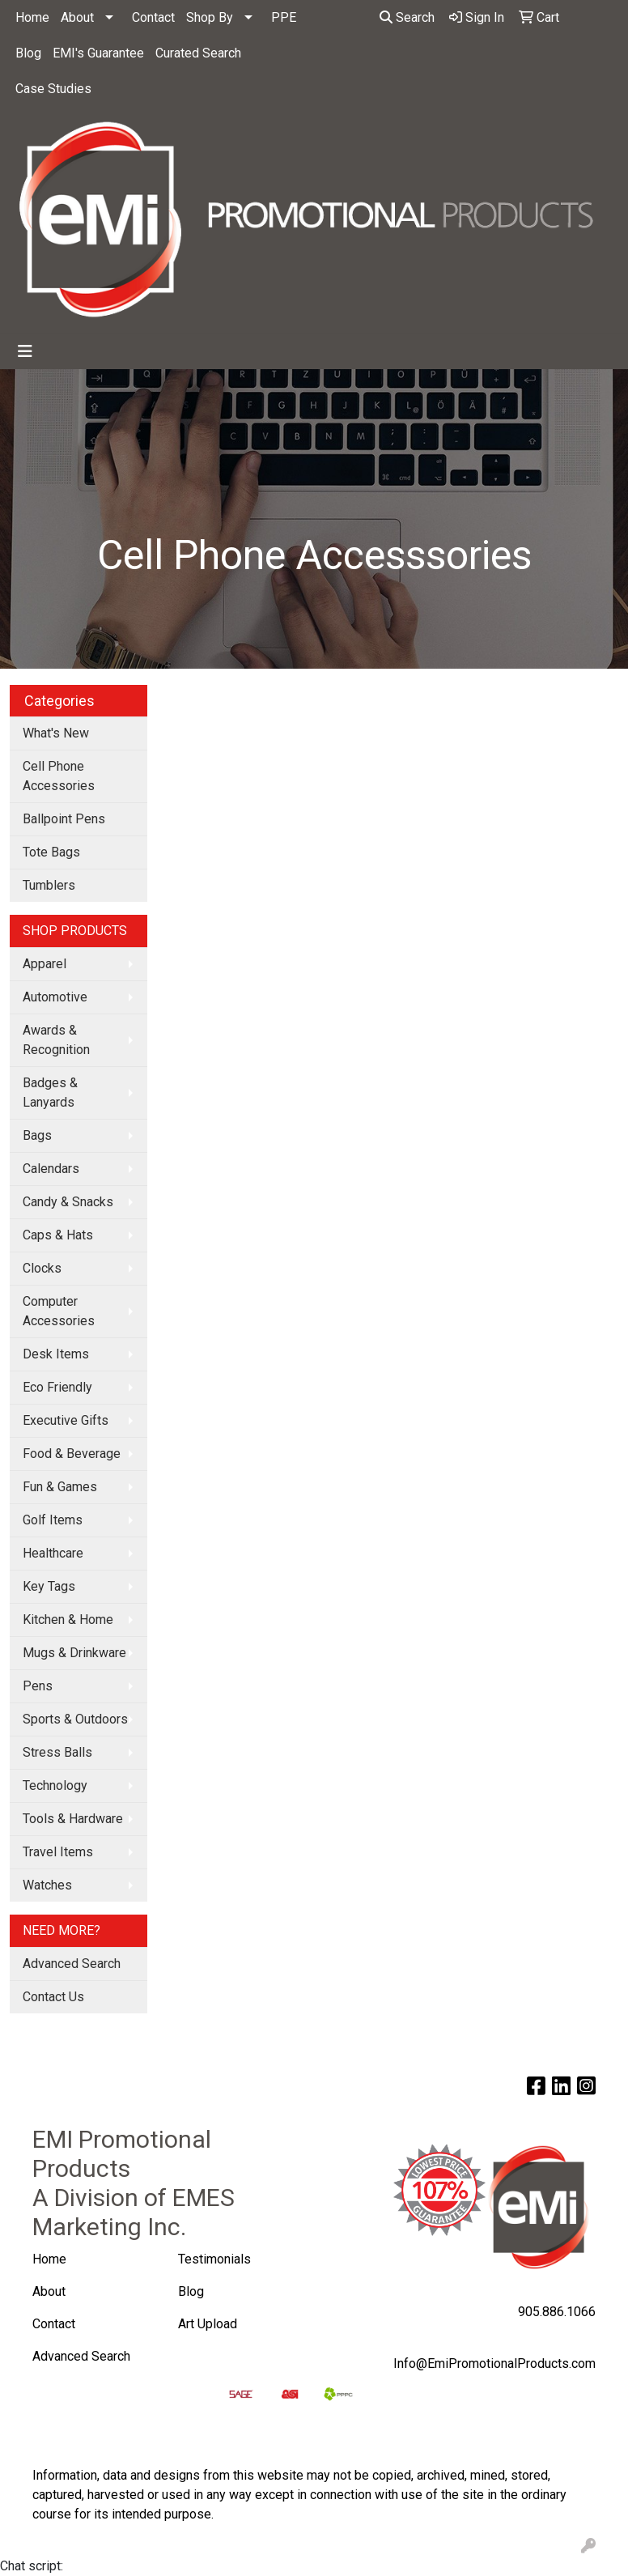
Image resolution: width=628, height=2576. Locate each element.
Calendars (51, 1168)
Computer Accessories (59, 1311)
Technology (55, 1785)
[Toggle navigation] (25, 351)
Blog (28, 53)
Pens (38, 1686)
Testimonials (214, 2259)
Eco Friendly (57, 1387)
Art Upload (209, 2324)
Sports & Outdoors (75, 1719)
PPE (283, 17)
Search (407, 17)
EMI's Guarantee (98, 53)
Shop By (209, 17)
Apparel (44, 963)
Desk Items (56, 1354)
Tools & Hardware (73, 1818)
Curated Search (198, 53)
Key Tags (49, 1586)
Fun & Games (60, 1486)
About (77, 17)
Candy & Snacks (68, 1201)
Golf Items (53, 1520)
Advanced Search (72, 1963)
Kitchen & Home (68, 1619)
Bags (37, 1135)
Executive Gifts (65, 1420)
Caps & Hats (58, 1235)
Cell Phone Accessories (59, 776)
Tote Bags (51, 852)
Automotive (55, 997)
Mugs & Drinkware (74, 1652)
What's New (56, 733)
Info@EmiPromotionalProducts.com (494, 2363)
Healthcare (53, 1553)
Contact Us (53, 1996)
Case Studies (53, 88)
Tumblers (49, 885)
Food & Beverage (72, 1453)
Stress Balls (57, 1752)
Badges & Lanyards (50, 1092)
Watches (47, 1885)
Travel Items (58, 1852)
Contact (153, 17)
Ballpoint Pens (64, 819)
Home (32, 17)
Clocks (42, 1268)
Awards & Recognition (56, 1039)
